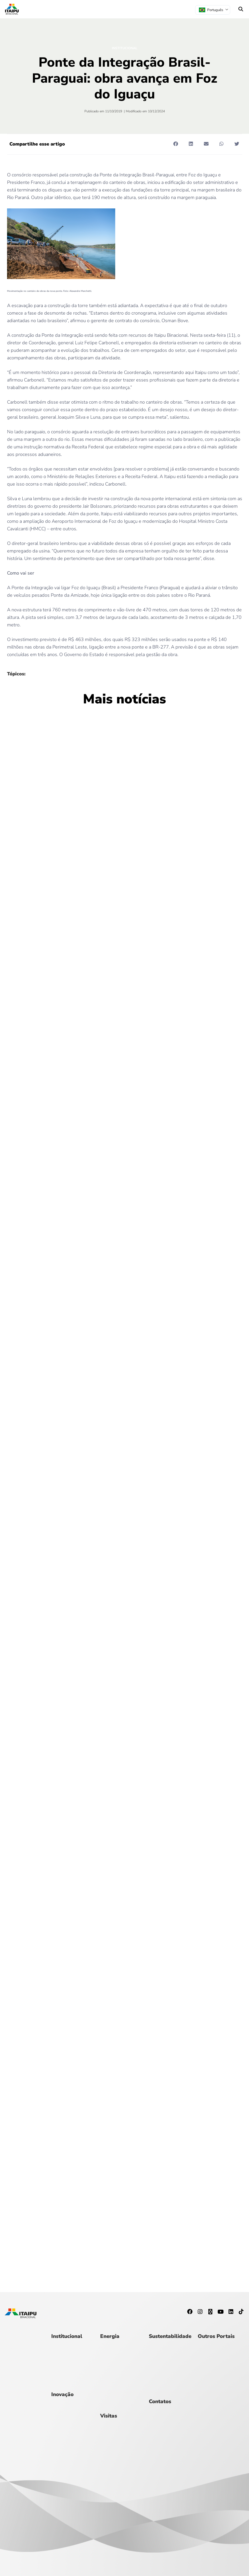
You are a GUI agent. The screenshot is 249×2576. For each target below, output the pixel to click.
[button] (175, 144)
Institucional (124, 48)
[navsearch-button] (240, 9)
